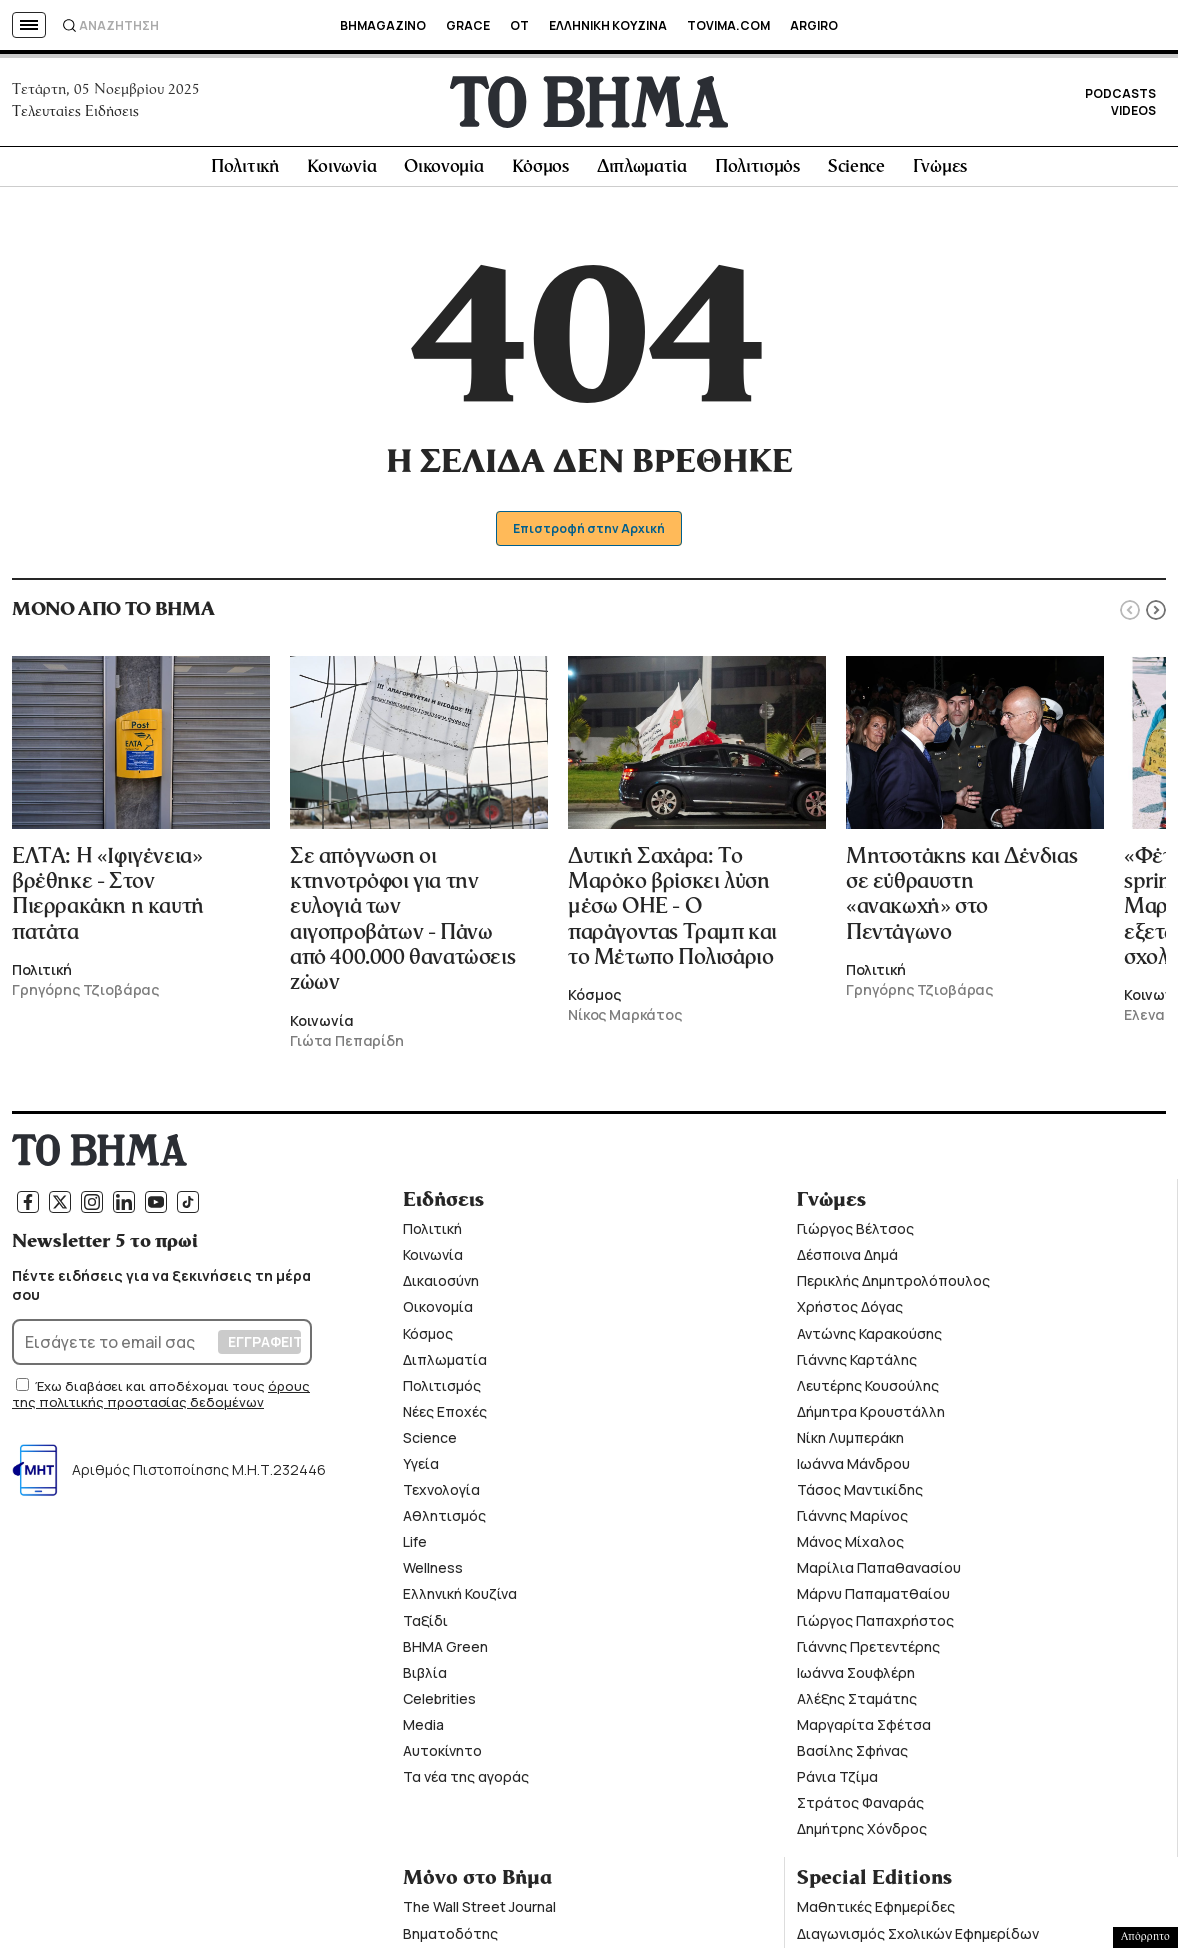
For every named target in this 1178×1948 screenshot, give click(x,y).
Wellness (433, 1571)
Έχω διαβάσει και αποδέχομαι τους (151, 1390)
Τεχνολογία (441, 1493)
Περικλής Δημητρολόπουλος (893, 1284)
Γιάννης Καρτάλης (857, 1363)
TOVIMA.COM (728, 25)
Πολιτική (245, 171)
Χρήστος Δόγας (850, 1310)
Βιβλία (425, 1676)
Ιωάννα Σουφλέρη (856, 1676)
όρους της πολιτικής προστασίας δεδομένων (161, 1398)
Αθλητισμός (444, 1519)
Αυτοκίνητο (442, 1754)
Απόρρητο (1145, 1937)
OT (519, 25)
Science (856, 171)
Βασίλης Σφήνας (852, 1754)
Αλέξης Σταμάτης (857, 1702)
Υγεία (421, 1467)
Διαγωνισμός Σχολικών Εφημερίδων (918, 1937)
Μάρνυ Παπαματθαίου (873, 1598)
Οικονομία (443, 171)
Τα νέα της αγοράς (466, 1780)
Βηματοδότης (450, 1937)
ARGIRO (814, 25)
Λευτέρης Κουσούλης (868, 1389)
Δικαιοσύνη (441, 1284)
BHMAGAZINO (383, 25)
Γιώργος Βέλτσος (855, 1232)
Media (423, 1728)
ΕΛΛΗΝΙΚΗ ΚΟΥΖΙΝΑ (608, 25)
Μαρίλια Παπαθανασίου (879, 1571)
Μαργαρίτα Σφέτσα (864, 1728)
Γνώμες (940, 171)
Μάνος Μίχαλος (850, 1545)
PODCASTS (1120, 95)
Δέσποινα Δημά (847, 1258)
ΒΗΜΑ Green (445, 1650)
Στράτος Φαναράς (860, 1806)
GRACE (468, 25)
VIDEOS (1133, 112)
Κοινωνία (342, 171)
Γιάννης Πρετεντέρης (868, 1650)
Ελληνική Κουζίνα (460, 1598)
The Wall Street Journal (479, 1910)
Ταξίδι (425, 1624)
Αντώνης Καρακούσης (869, 1337)
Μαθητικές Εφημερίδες (876, 1910)
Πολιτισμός (757, 171)
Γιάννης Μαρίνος (852, 1519)
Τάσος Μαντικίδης (860, 1493)
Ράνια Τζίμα (837, 1780)
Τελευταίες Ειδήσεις (75, 114)
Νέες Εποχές (445, 1415)
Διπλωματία (642, 171)
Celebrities (439, 1702)
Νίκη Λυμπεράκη (850, 1441)
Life (415, 1545)
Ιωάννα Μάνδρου (853, 1467)
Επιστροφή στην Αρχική (589, 532)
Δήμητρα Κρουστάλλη (871, 1415)
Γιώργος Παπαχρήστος (875, 1624)
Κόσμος (540, 171)
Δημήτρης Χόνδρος (862, 1832)
